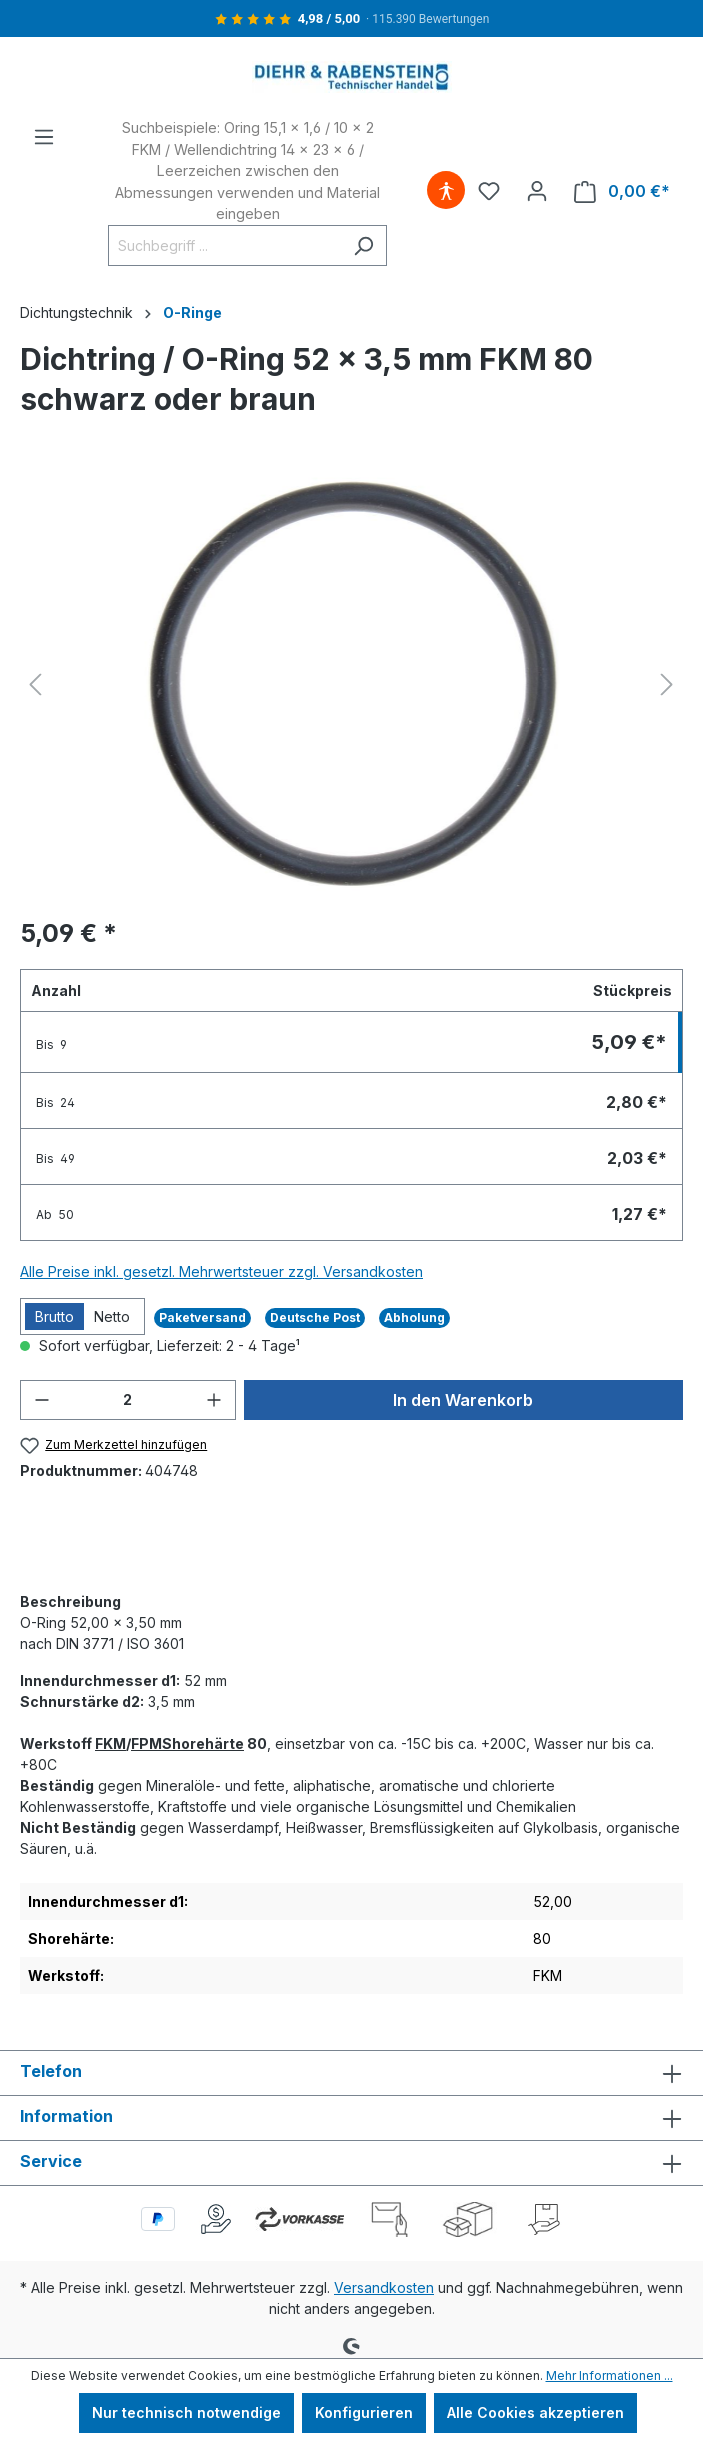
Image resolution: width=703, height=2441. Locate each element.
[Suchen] (363, 245)
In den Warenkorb (463, 1400)
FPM (146, 1743)
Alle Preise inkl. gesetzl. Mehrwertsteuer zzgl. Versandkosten (221, 1271)
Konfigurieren (364, 2412)
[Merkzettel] (489, 191)
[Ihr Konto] (537, 191)
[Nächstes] (667, 684)
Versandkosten (384, 2287)
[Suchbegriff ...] (224, 245)
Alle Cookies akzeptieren (535, 2412)
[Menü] (44, 137)
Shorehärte (203, 1743)
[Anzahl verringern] (42, 1400)
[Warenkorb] (622, 191)
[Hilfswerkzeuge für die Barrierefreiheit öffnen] (446, 191)
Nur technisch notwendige (186, 2412)
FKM (110, 1743)
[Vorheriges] (35, 684)
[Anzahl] (128, 1400)
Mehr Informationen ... (609, 2375)
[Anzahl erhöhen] (214, 1400)
